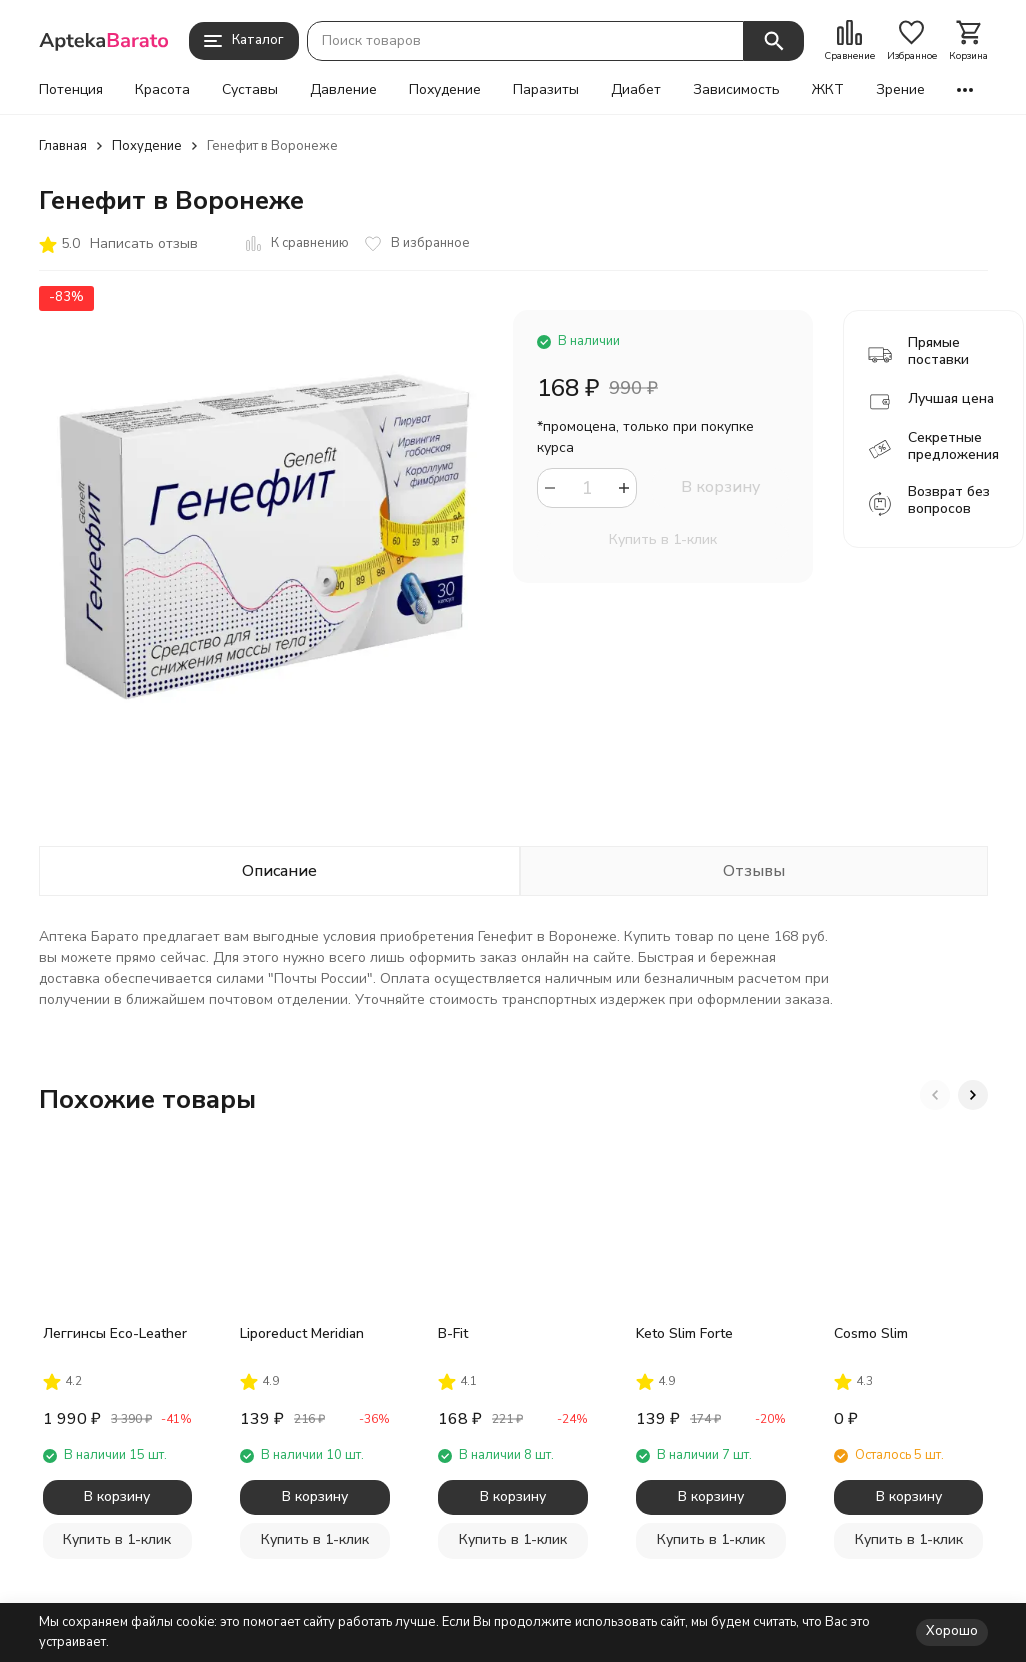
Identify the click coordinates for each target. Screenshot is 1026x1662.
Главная (63, 146)
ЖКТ (828, 90)
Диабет (636, 90)
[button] (935, 1095)
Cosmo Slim (871, 1333)
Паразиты (546, 90)
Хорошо (952, 1631)
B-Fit (453, 1333)
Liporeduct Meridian (302, 1333)
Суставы (250, 90)
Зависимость (736, 90)
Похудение (445, 90)
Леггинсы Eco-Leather (115, 1333)
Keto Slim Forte (684, 1333)
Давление (343, 90)
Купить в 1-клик (663, 539)
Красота (162, 90)
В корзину (720, 487)
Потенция (71, 90)
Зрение (900, 90)
